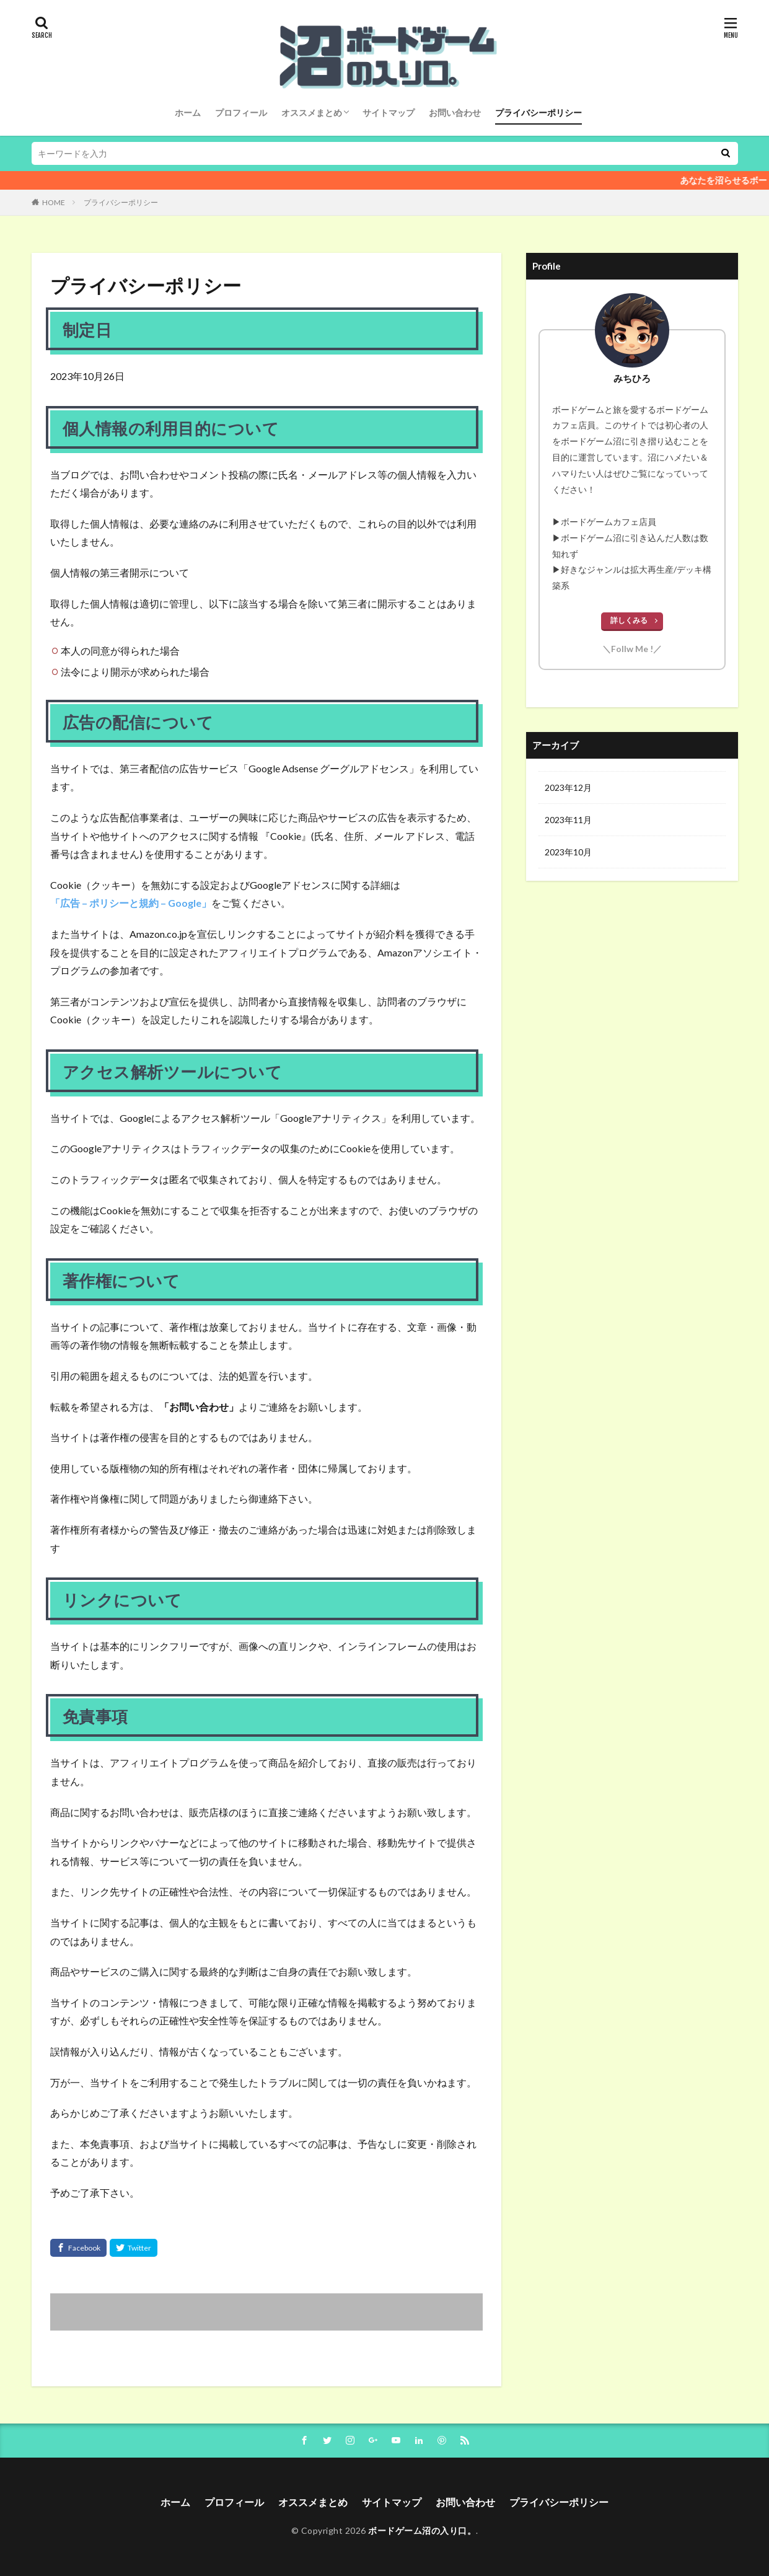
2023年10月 (568, 852)
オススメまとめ (311, 112)
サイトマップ (389, 112)
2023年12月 (568, 787)
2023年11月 (568, 819)
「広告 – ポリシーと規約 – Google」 (130, 903)
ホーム (188, 112)
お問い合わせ (455, 112)
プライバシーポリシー (538, 112)
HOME (53, 202)
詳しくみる (629, 620)
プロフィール (241, 112)
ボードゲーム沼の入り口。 (422, 2530)
